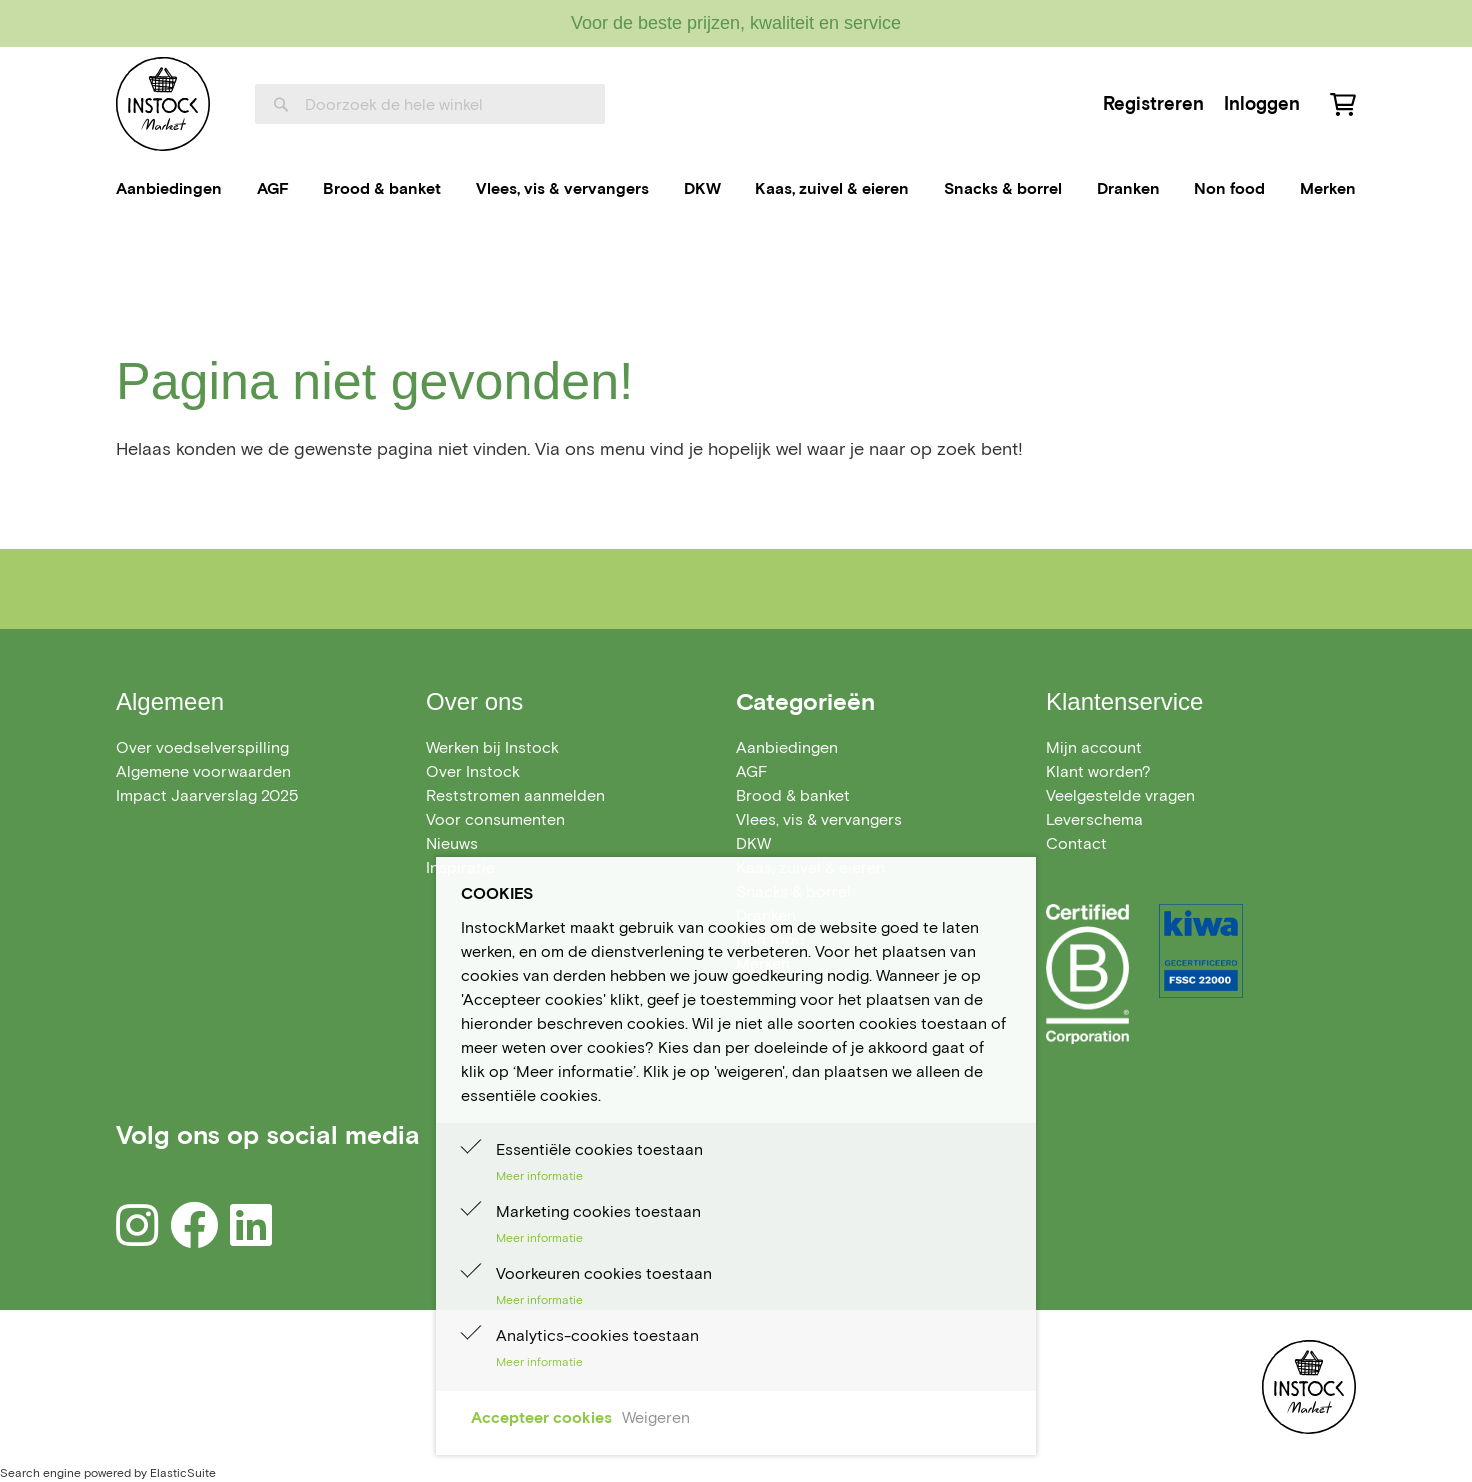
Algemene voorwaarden (203, 771)
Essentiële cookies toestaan (599, 1149)
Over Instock (473, 771)
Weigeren (656, 1417)
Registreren (1153, 103)
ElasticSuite (183, 1472)
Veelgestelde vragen (1120, 795)
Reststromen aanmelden (515, 795)
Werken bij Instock (492, 747)
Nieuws (452, 843)
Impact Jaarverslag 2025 (207, 795)
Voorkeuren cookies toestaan (604, 1273)
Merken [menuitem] (1328, 188)
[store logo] (163, 104)
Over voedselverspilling (202, 747)
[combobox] (430, 104)
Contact (1076, 843)
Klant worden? (1098, 771)
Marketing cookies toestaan (598, 1211)
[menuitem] (169, 189)
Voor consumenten (495, 819)
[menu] (736, 189)
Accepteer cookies (541, 1417)
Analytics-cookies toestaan (597, 1335)
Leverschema (1094, 819)
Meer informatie (539, 1175)
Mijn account (1094, 747)
